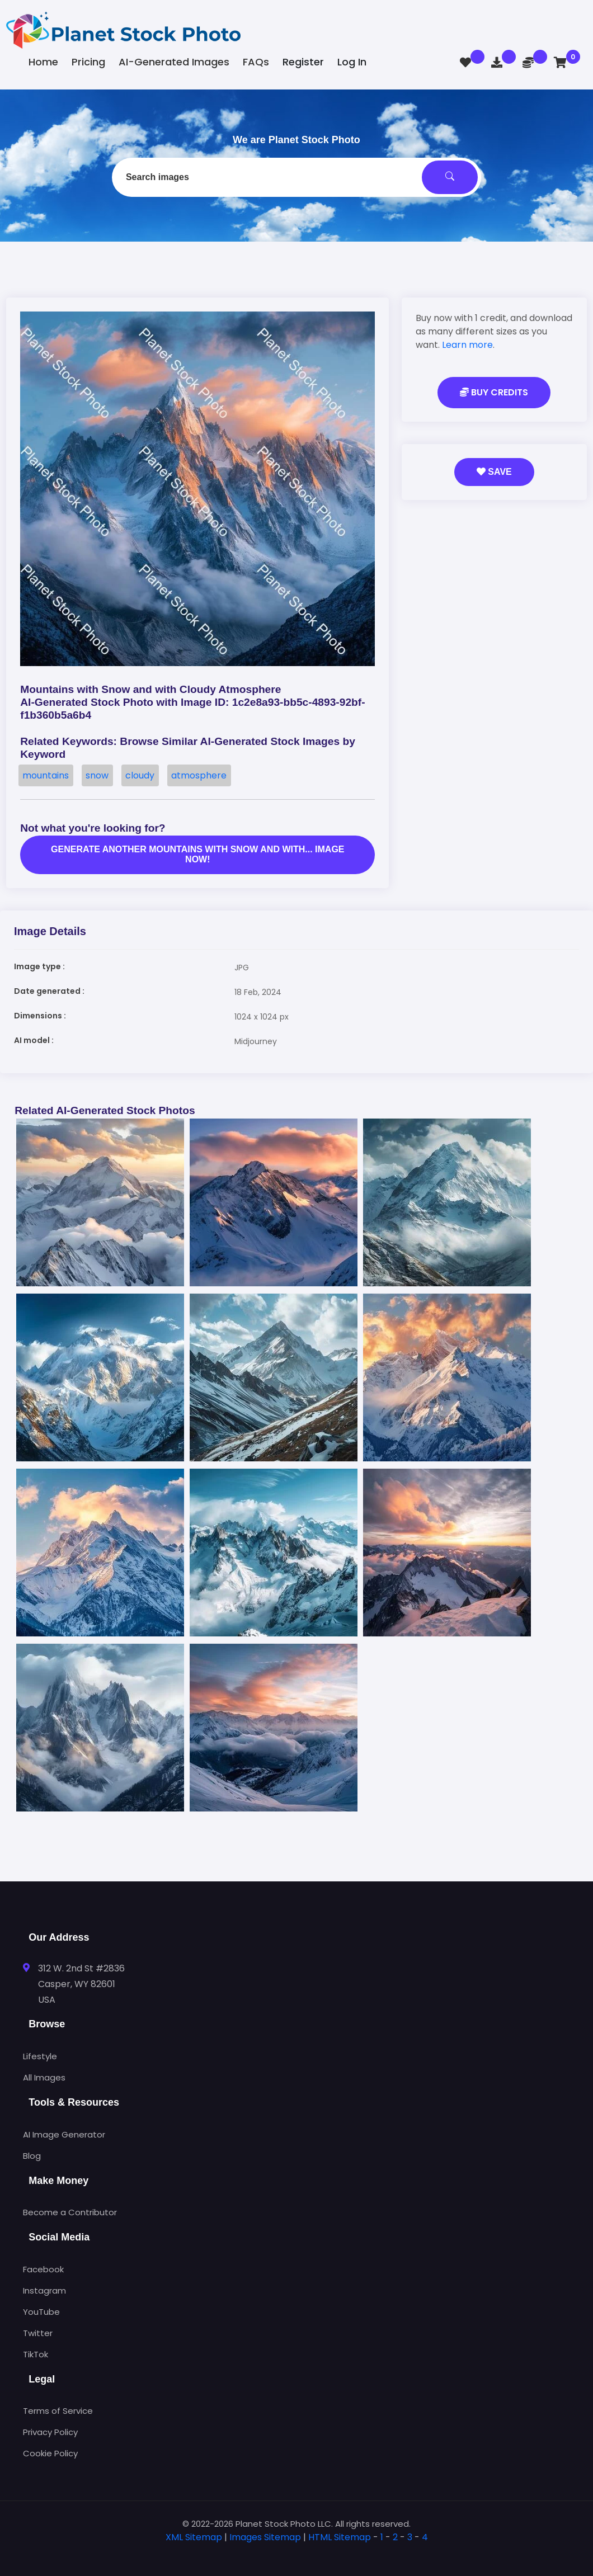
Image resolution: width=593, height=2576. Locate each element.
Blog (32, 2156)
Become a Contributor (70, 2212)
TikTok (35, 2354)
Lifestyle (40, 2056)
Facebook (43, 2269)
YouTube (41, 2312)
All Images (44, 2077)
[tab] (296, 2555)
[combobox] (296, 177)
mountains (45, 775)
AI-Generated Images (174, 62)
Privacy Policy (50, 2432)
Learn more (467, 344)
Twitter (38, 2333)
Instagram (44, 2290)
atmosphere (199, 775)
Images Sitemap (265, 2537)
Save (494, 471)
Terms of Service (58, 2411)
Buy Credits (494, 392)
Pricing (88, 62)
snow (97, 775)
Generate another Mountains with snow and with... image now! (197, 854)
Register (303, 62)
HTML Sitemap (339, 2537)
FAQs (256, 62)
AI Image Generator (64, 2134)
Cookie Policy (50, 2453)
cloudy (139, 775)
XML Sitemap (194, 2537)
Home (43, 62)
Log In (351, 62)
